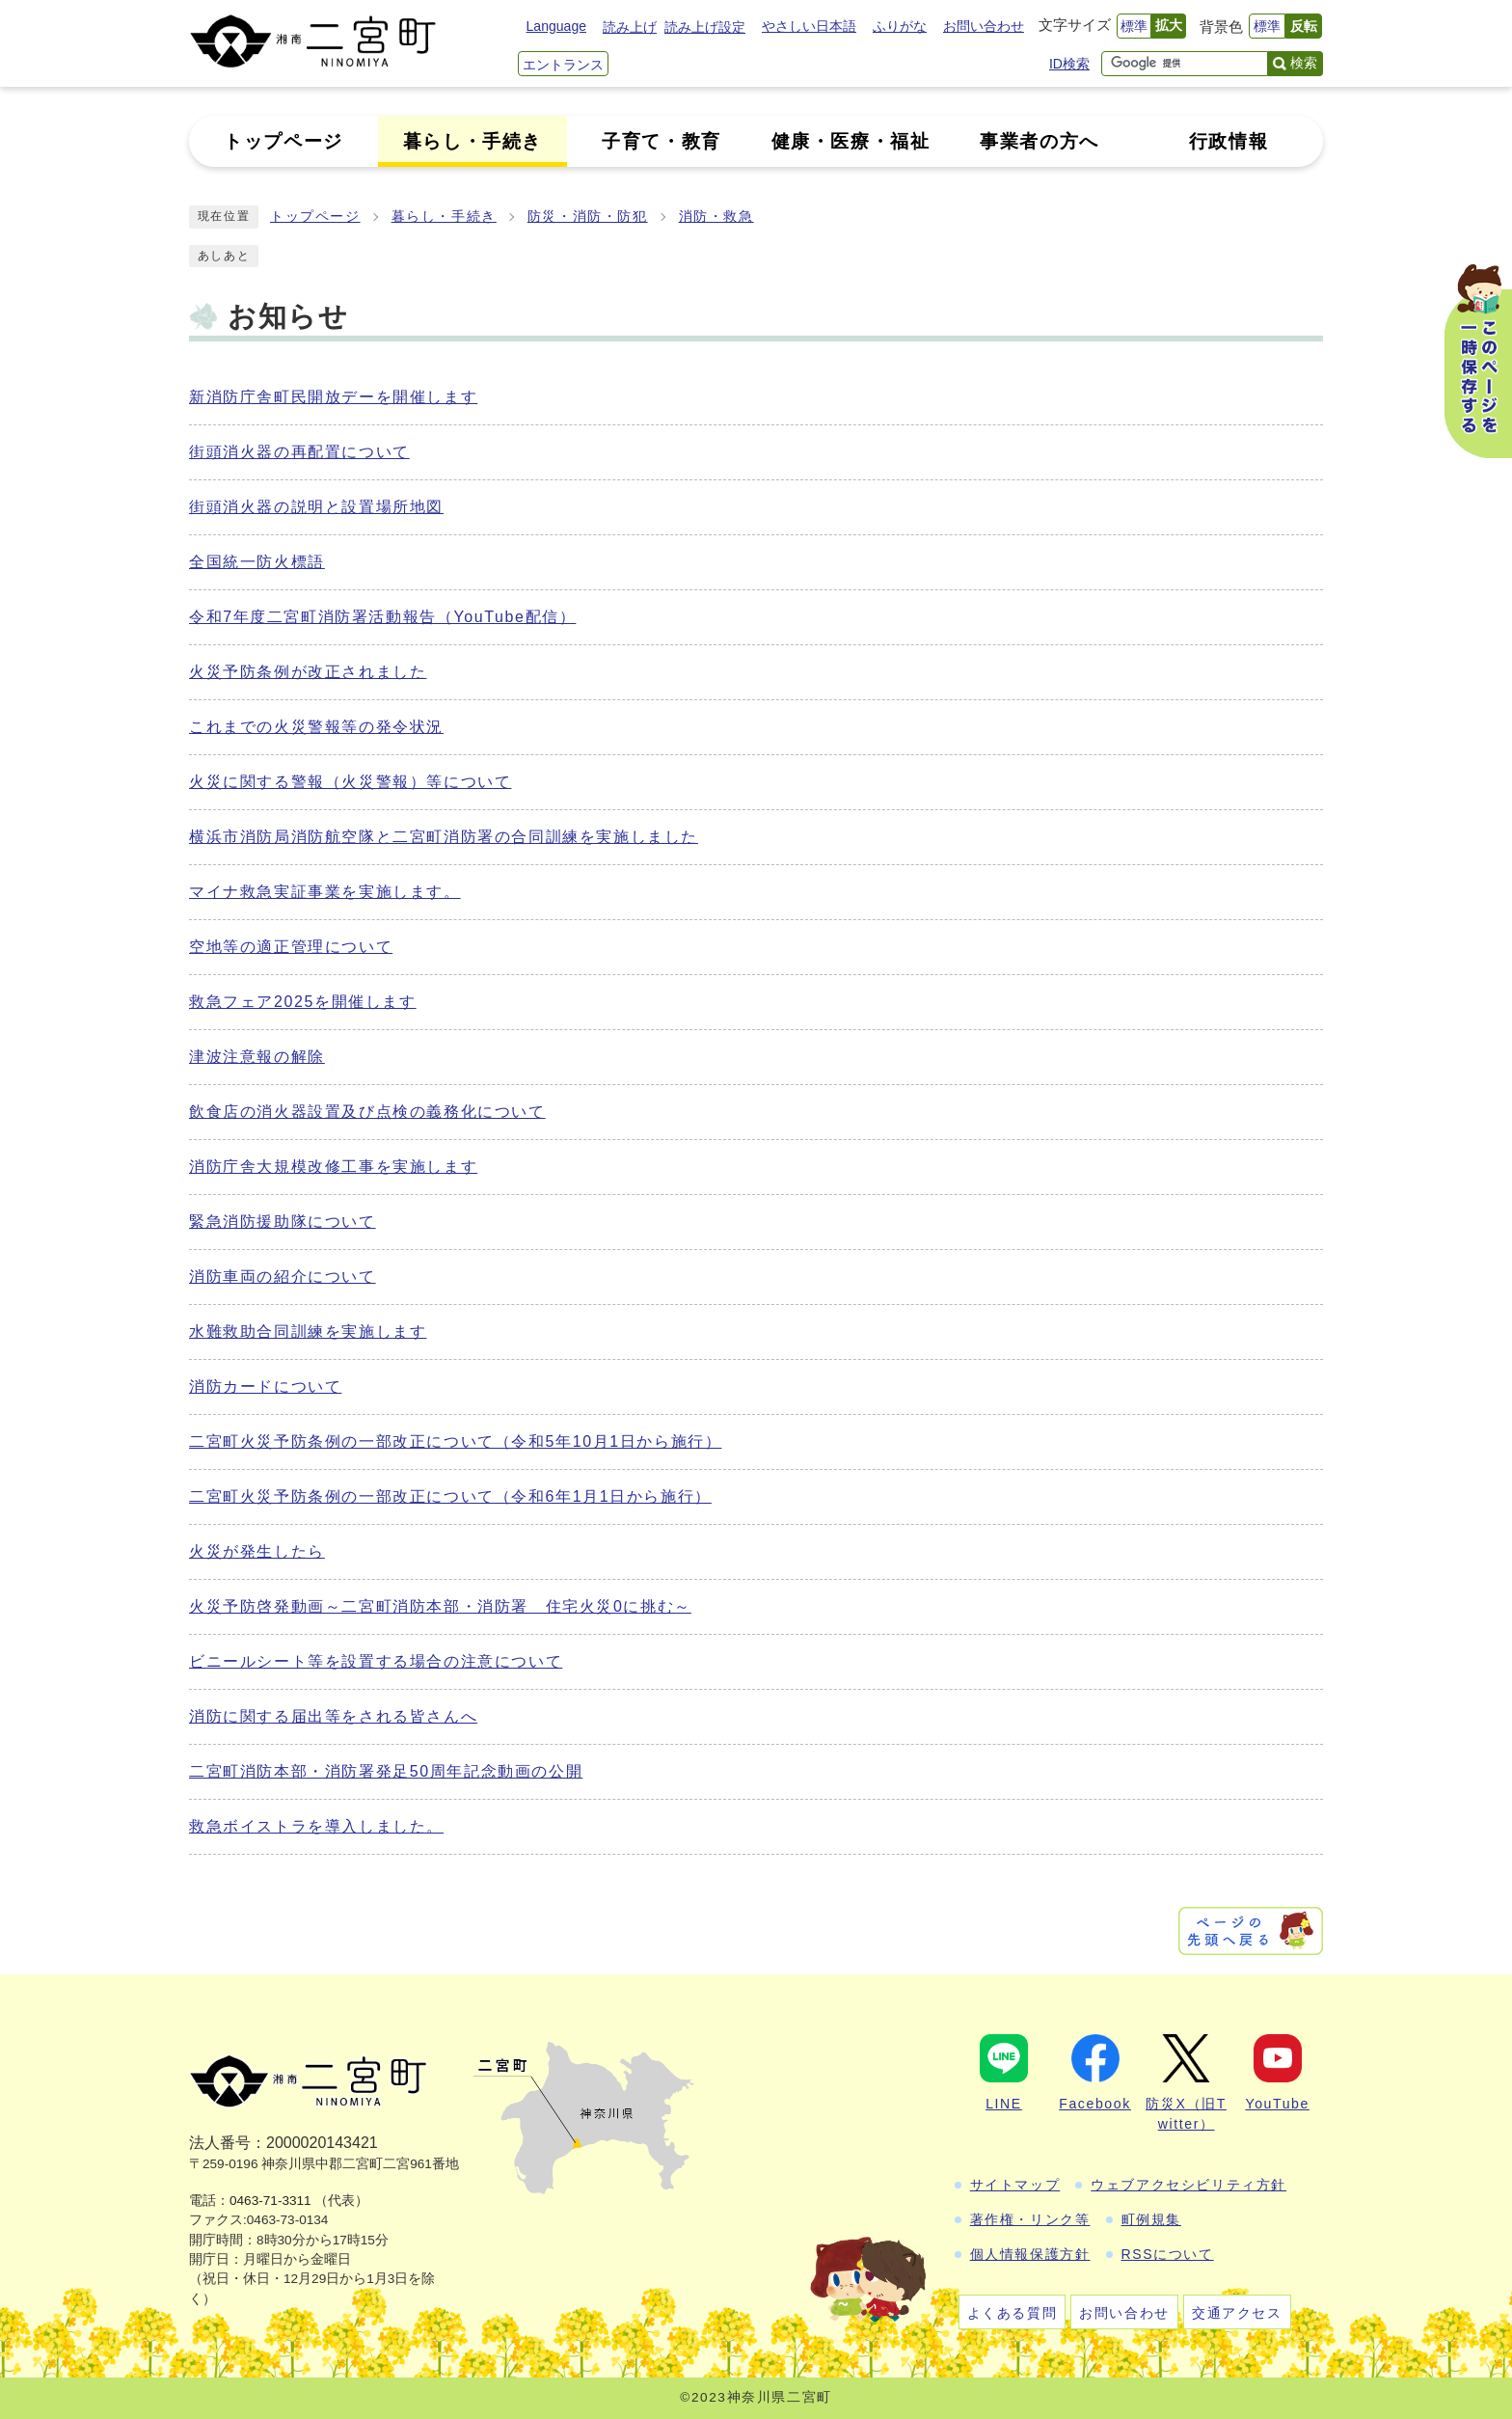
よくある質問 (1012, 2313)
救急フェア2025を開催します (303, 1001)
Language (556, 26)
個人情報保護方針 (1030, 2254)
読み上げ (630, 27)
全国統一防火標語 (257, 562)
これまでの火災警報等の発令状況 (316, 727)
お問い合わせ (983, 26)
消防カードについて (265, 1386)
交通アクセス (1237, 2313)
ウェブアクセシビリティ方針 (1188, 2184)
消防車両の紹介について (282, 1276)
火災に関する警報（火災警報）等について (350, 782)
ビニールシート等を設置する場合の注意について (375, 1661)
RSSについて (1167, 2254)
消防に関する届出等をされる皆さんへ (333, 1716)
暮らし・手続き (444, 216)
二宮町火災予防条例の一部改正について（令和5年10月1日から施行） (455, 1441)
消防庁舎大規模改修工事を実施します (333, 1166)
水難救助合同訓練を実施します (307, 1331)
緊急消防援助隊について (282, 1221)
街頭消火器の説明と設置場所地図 (316, 507)
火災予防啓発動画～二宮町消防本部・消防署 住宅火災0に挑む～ (440, 1606)
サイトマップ (1015, 2184)
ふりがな (900, 26)
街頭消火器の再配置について (299, 452)
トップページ (315, 216)
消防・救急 (716, 216)
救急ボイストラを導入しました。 (316, 1826)
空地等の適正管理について (290, 946)
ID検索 (1069, 63)
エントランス (563, 64)
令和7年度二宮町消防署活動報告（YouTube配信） (382, 617)
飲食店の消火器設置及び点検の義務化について (367, 1111)
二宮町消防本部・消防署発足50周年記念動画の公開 (385, 1771)
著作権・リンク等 (1030, 2219)
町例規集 (1151, 2219)
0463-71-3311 (270, 2200)
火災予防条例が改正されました (307, 672)
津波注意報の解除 (257, 1056)
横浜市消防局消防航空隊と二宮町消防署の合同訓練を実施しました (443, 837)
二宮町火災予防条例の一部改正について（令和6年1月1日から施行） (450, 1496)
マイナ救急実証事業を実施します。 (325, 891)
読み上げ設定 (704, 27)
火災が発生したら (257, 1551)
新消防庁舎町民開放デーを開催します (333, 397)
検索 (1303, 62)
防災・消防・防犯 (587, 216)
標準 (1134, 26)
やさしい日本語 (809, 26)
